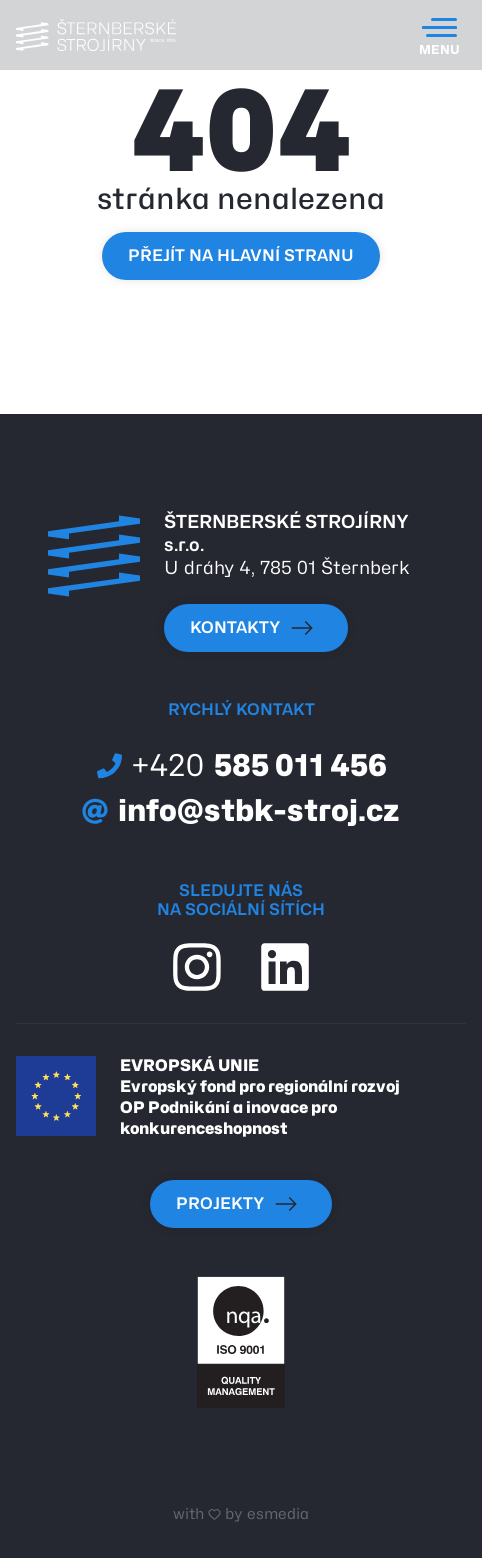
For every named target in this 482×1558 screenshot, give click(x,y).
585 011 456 (241, 765)
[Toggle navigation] (439, 35)
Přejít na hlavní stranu (241, 255)
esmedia (278, 1514)
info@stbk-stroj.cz (241, 810)
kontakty (252, 628)
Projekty (237, 1204)
